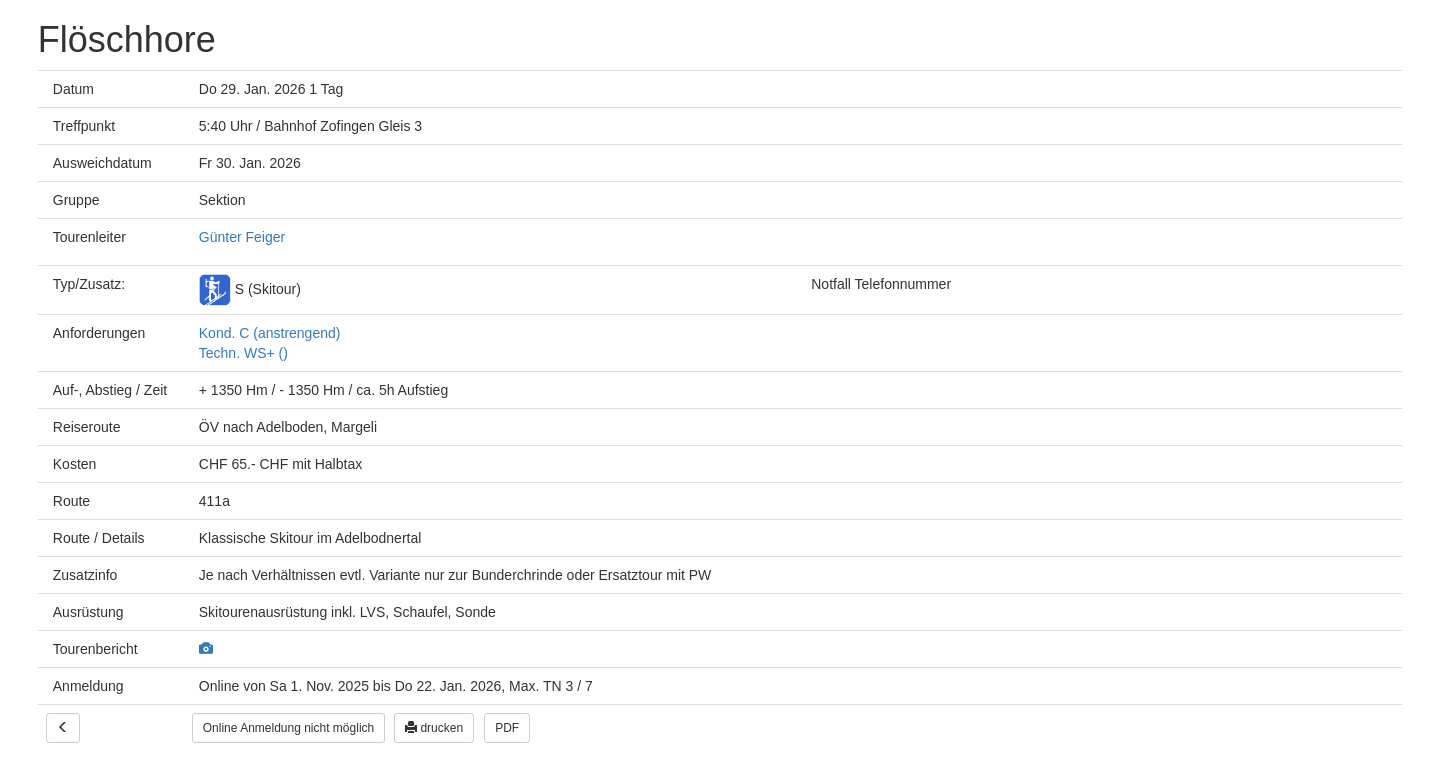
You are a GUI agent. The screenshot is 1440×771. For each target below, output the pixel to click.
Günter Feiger (242, 237)
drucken (434, 728)
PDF (507, 728)
